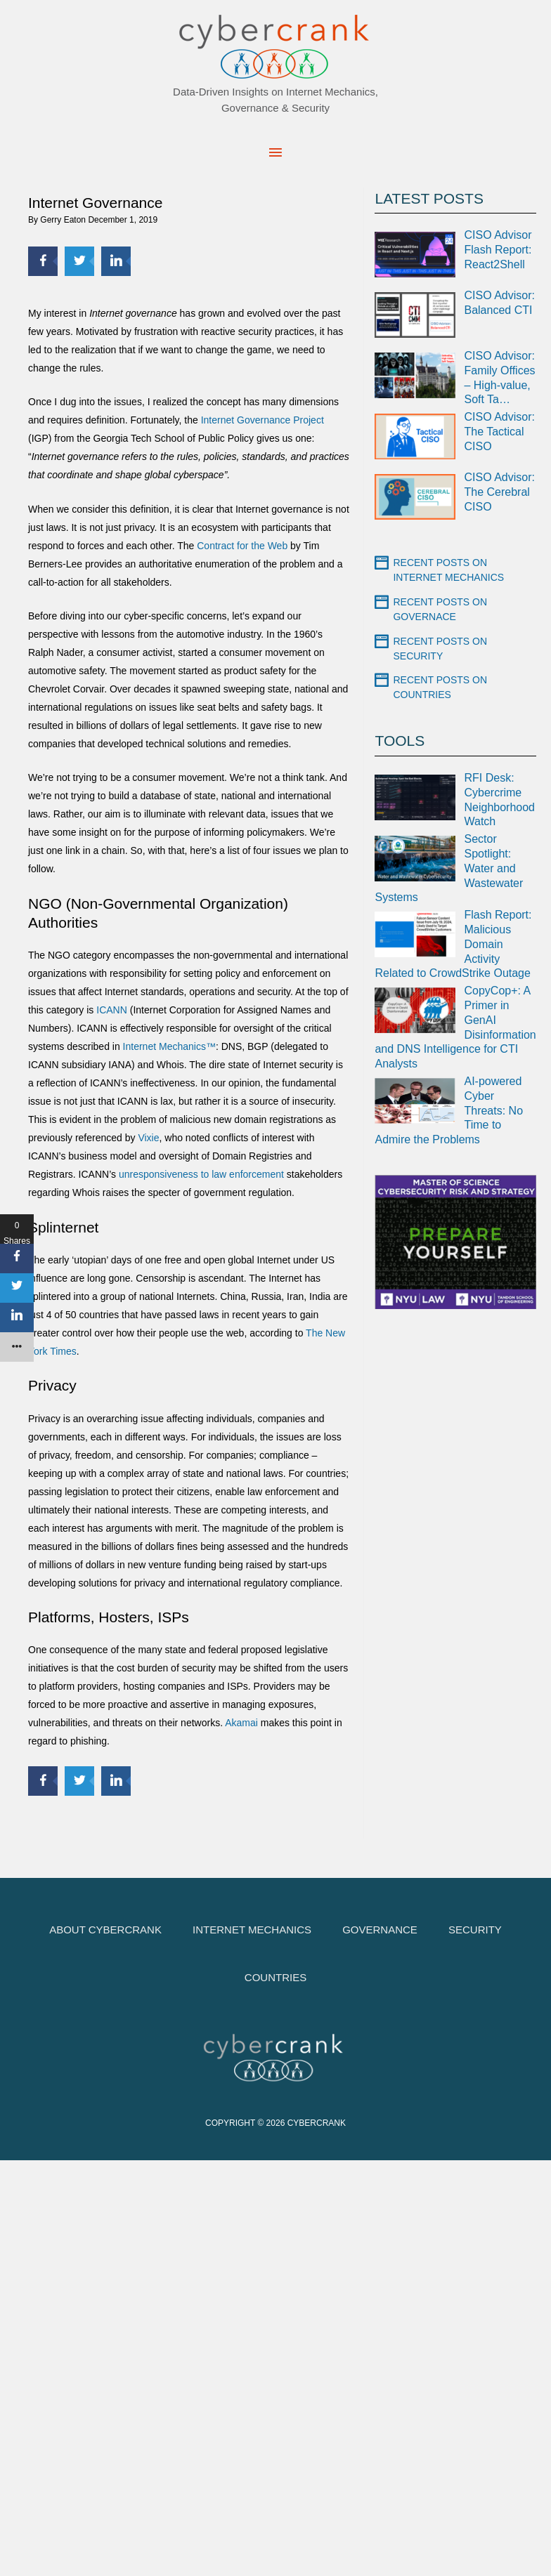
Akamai (241, 1722)
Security (475, 1930)
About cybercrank (105, 1930)
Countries (275, 1977)
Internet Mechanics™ (169, 1046)
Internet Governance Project (262, 420)
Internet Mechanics (252, 1930)
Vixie (148, 1137)
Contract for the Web (242, 545)
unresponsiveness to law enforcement (203, 1174)
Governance (379, 1930)
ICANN (111, 1010)
